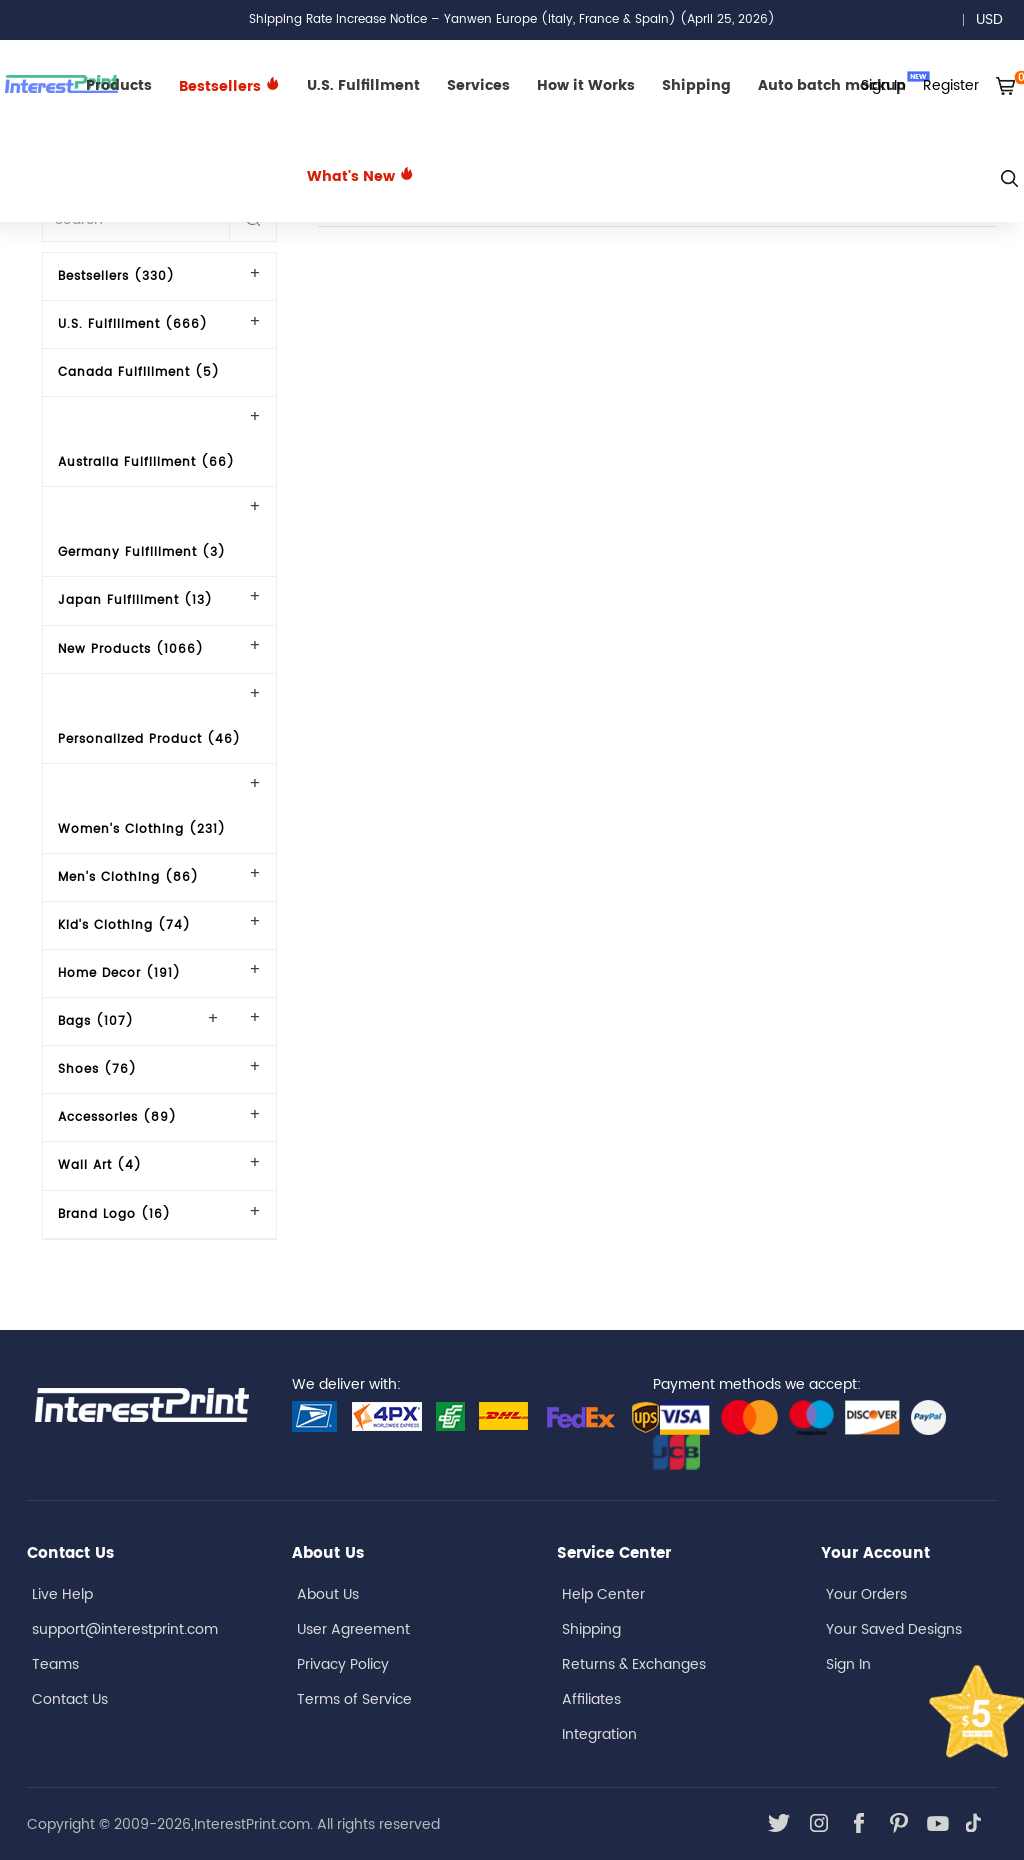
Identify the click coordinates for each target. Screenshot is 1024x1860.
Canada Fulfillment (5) (139, 372)
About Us (328, 1594)
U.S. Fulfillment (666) (133, 324)
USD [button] (996, 19)
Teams (55, 1664)
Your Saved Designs (894, 1629)
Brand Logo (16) (114, 1214)
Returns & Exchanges (634, 1664)
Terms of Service (354, 1699)
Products (119, 85)
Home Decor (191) (119, 973)
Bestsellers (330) (116, 276)
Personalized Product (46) (149, 739)
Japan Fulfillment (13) (135, 600)
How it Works (586, 85)
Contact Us (70, 1699)
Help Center (603, 1594)
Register (951, 85)
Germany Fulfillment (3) (142, 552)
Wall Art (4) (100, 1165)
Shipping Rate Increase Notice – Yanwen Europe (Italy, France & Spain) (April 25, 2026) (512, 19)
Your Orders (866, 1594)
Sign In (848, 1664)
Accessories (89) (117, 1117)
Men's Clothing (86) (128, 877)
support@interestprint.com (125, 1629)
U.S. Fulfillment (363, 85)
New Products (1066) (131, 649)
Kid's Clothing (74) (124, 925)
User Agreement (353, 1629)
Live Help (62, 1594)
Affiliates (591, 1699)
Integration (599, 1734)
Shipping (696, 85)
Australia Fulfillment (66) (146, 462)
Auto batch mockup (844, 84)
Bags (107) (96, 1021)
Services (478, 85)
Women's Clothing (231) (142, 829)
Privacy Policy (343, 1664)
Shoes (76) (97, 1069)
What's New (360, 176)
